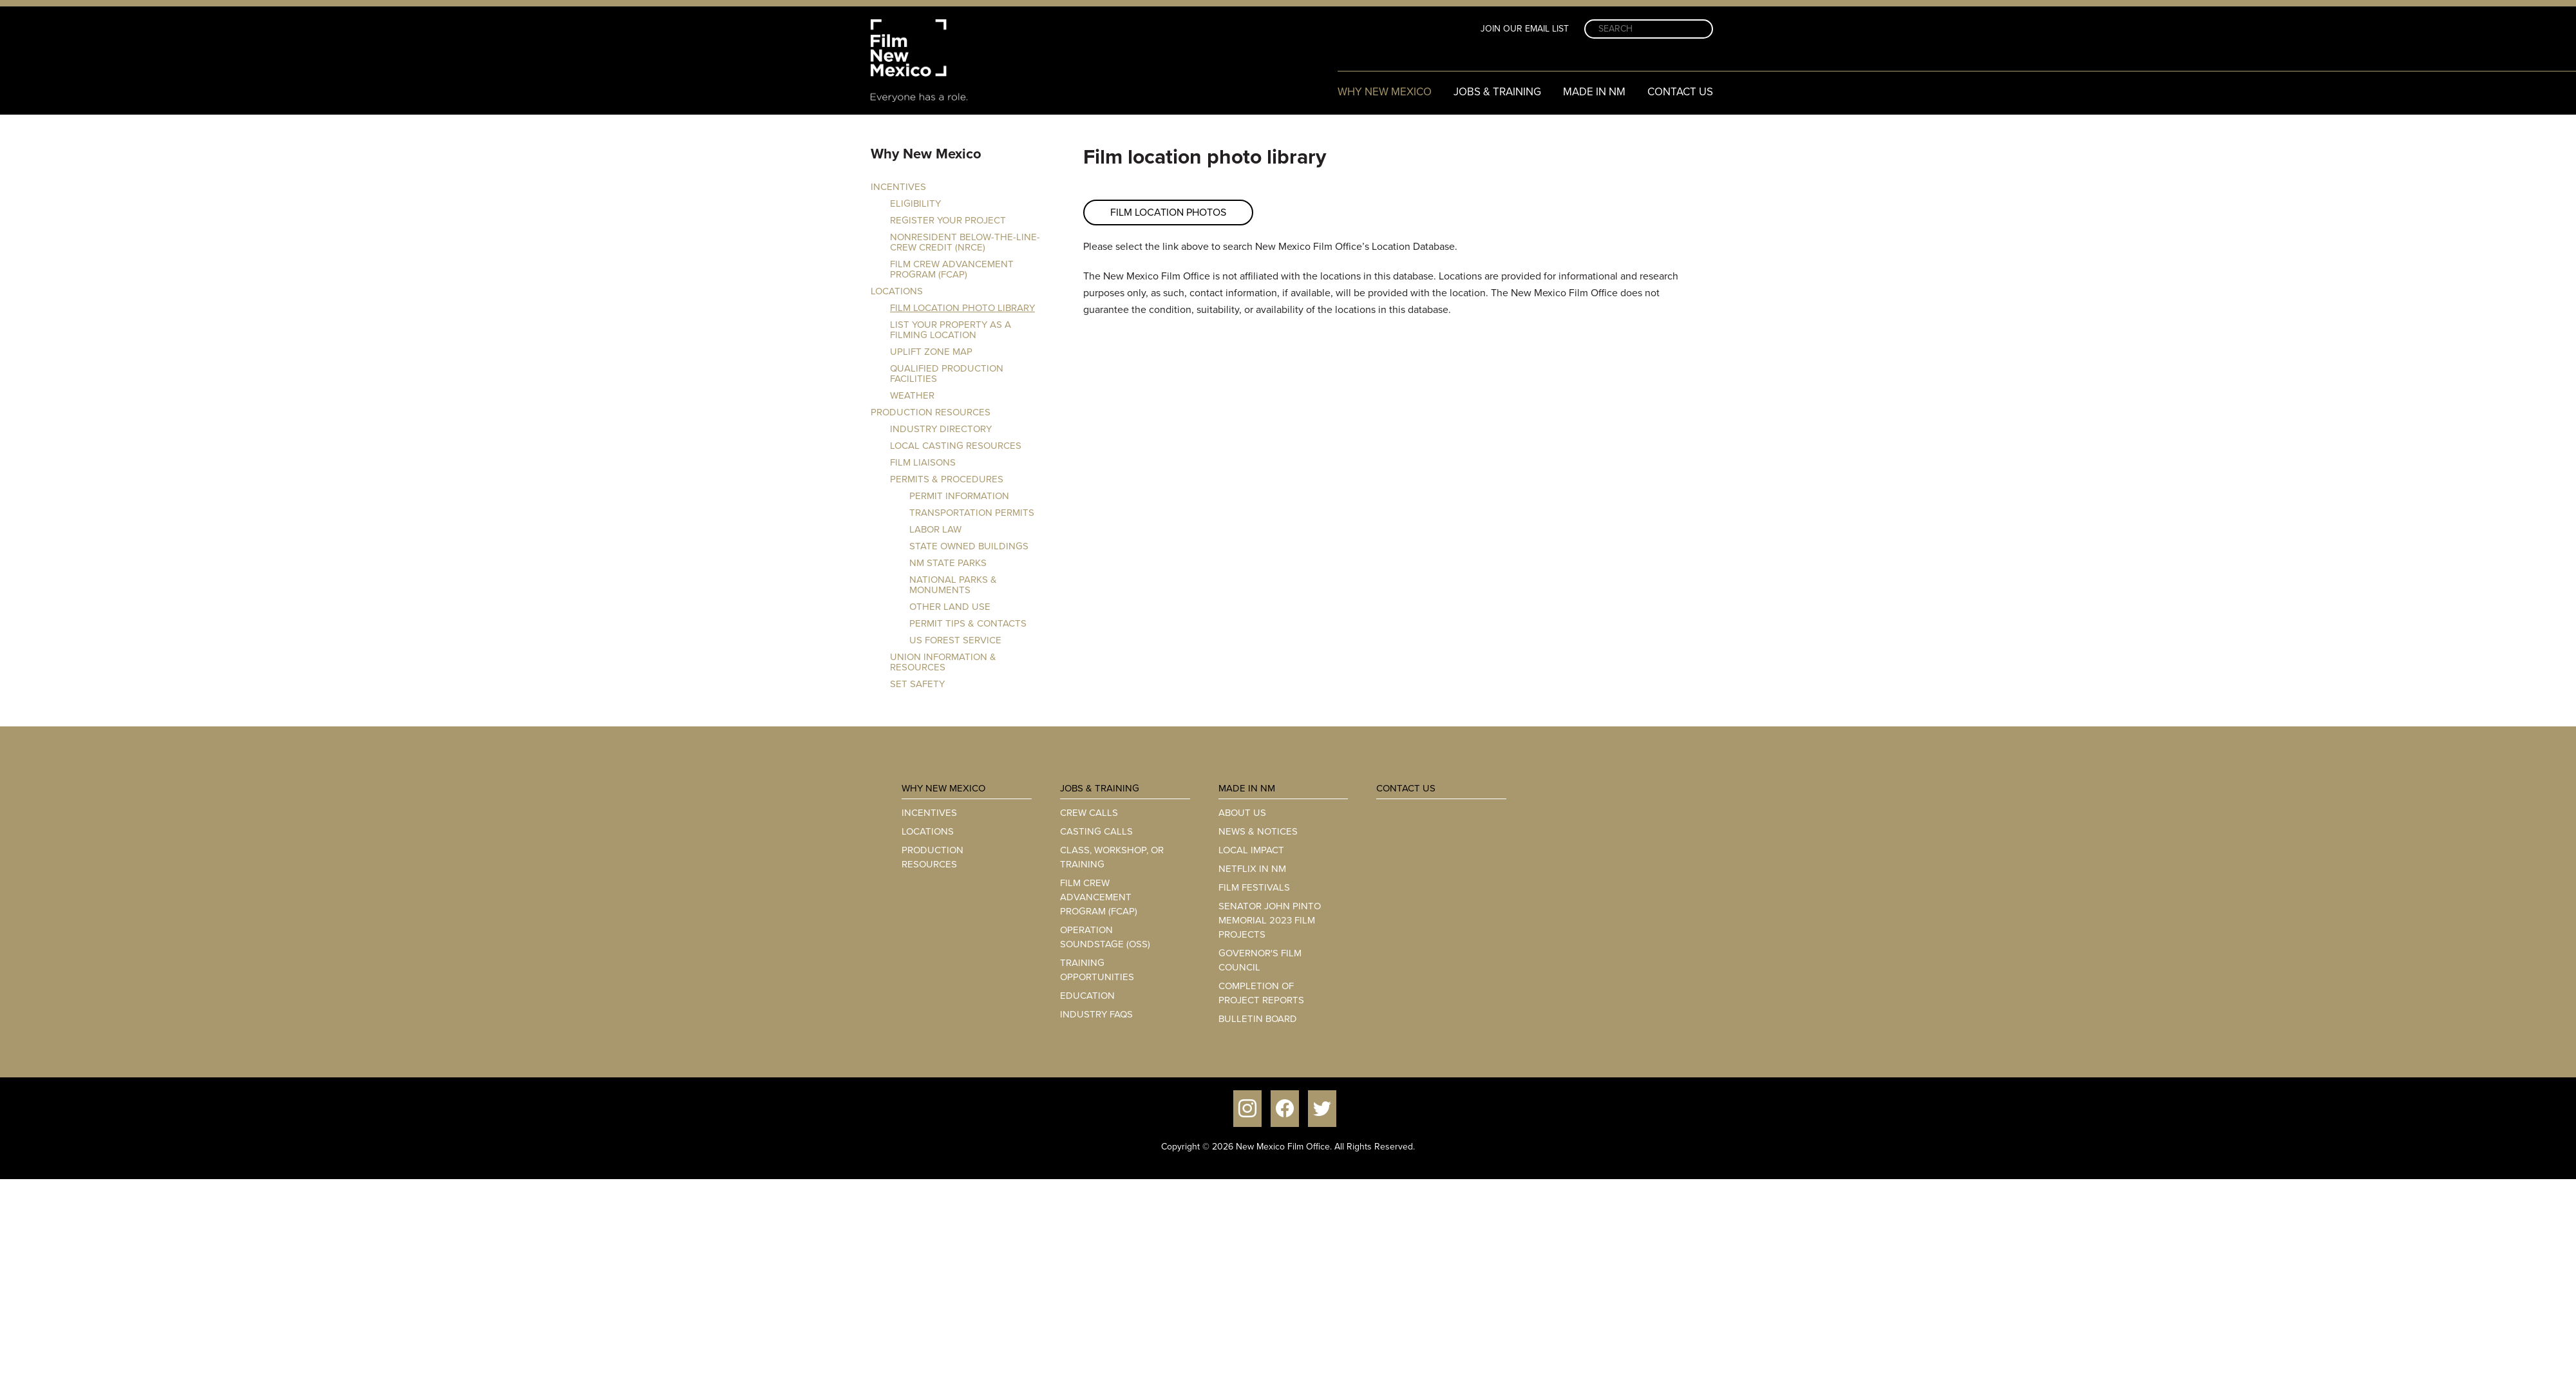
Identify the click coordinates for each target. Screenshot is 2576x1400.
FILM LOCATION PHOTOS (1168, 212)
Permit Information (959, 496)
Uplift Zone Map (931, 351)
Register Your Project (948, 220)
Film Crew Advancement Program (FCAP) (952, 269)
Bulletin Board (1257, 1019)
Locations (897, 291)
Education (1087, 996)
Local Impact (1251, 850)
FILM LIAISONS (923, 462)
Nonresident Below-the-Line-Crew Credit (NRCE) (965, 242)
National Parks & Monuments (953, 584)
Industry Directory (941, 429)
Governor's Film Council (1260, 960)
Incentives (898, 187)
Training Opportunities (1097, 970)
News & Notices (1258, 831)
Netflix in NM (1252, 869)
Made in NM (1594, 92)
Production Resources (930, 412)
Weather (912, 395)
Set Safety (917, 684)
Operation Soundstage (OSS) (1105, 937)
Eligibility (915, 203)
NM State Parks (948, 563)
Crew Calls (1089, 813)
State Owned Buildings (968, 546)
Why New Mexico (1385, 92)
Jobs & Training (1497, 92)
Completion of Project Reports (1261, 993)
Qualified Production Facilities (946, 373)
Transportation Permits (971, 512)
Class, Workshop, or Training (1112, 857)
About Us (1242, 813)
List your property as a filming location (950, 329)
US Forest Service (955, 640)
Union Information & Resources (943, 662)
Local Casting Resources (955, 445)
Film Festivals (1254, 887)
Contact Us (1680, 92)
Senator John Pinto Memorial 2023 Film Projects (1269, 920)
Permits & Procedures (946, 479)
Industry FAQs (1096, 1014)
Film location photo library (962, 308)
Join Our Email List (1525, 28)
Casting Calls (1096, 831)
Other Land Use (949, 606)
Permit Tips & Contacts (968, 623)
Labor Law (935, 529)
